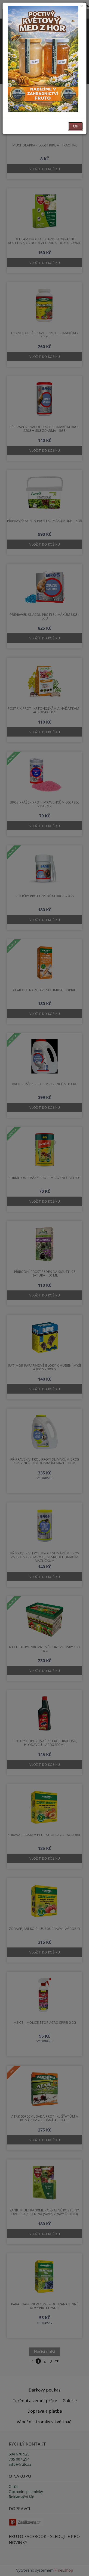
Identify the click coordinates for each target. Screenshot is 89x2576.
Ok (75, 126)
